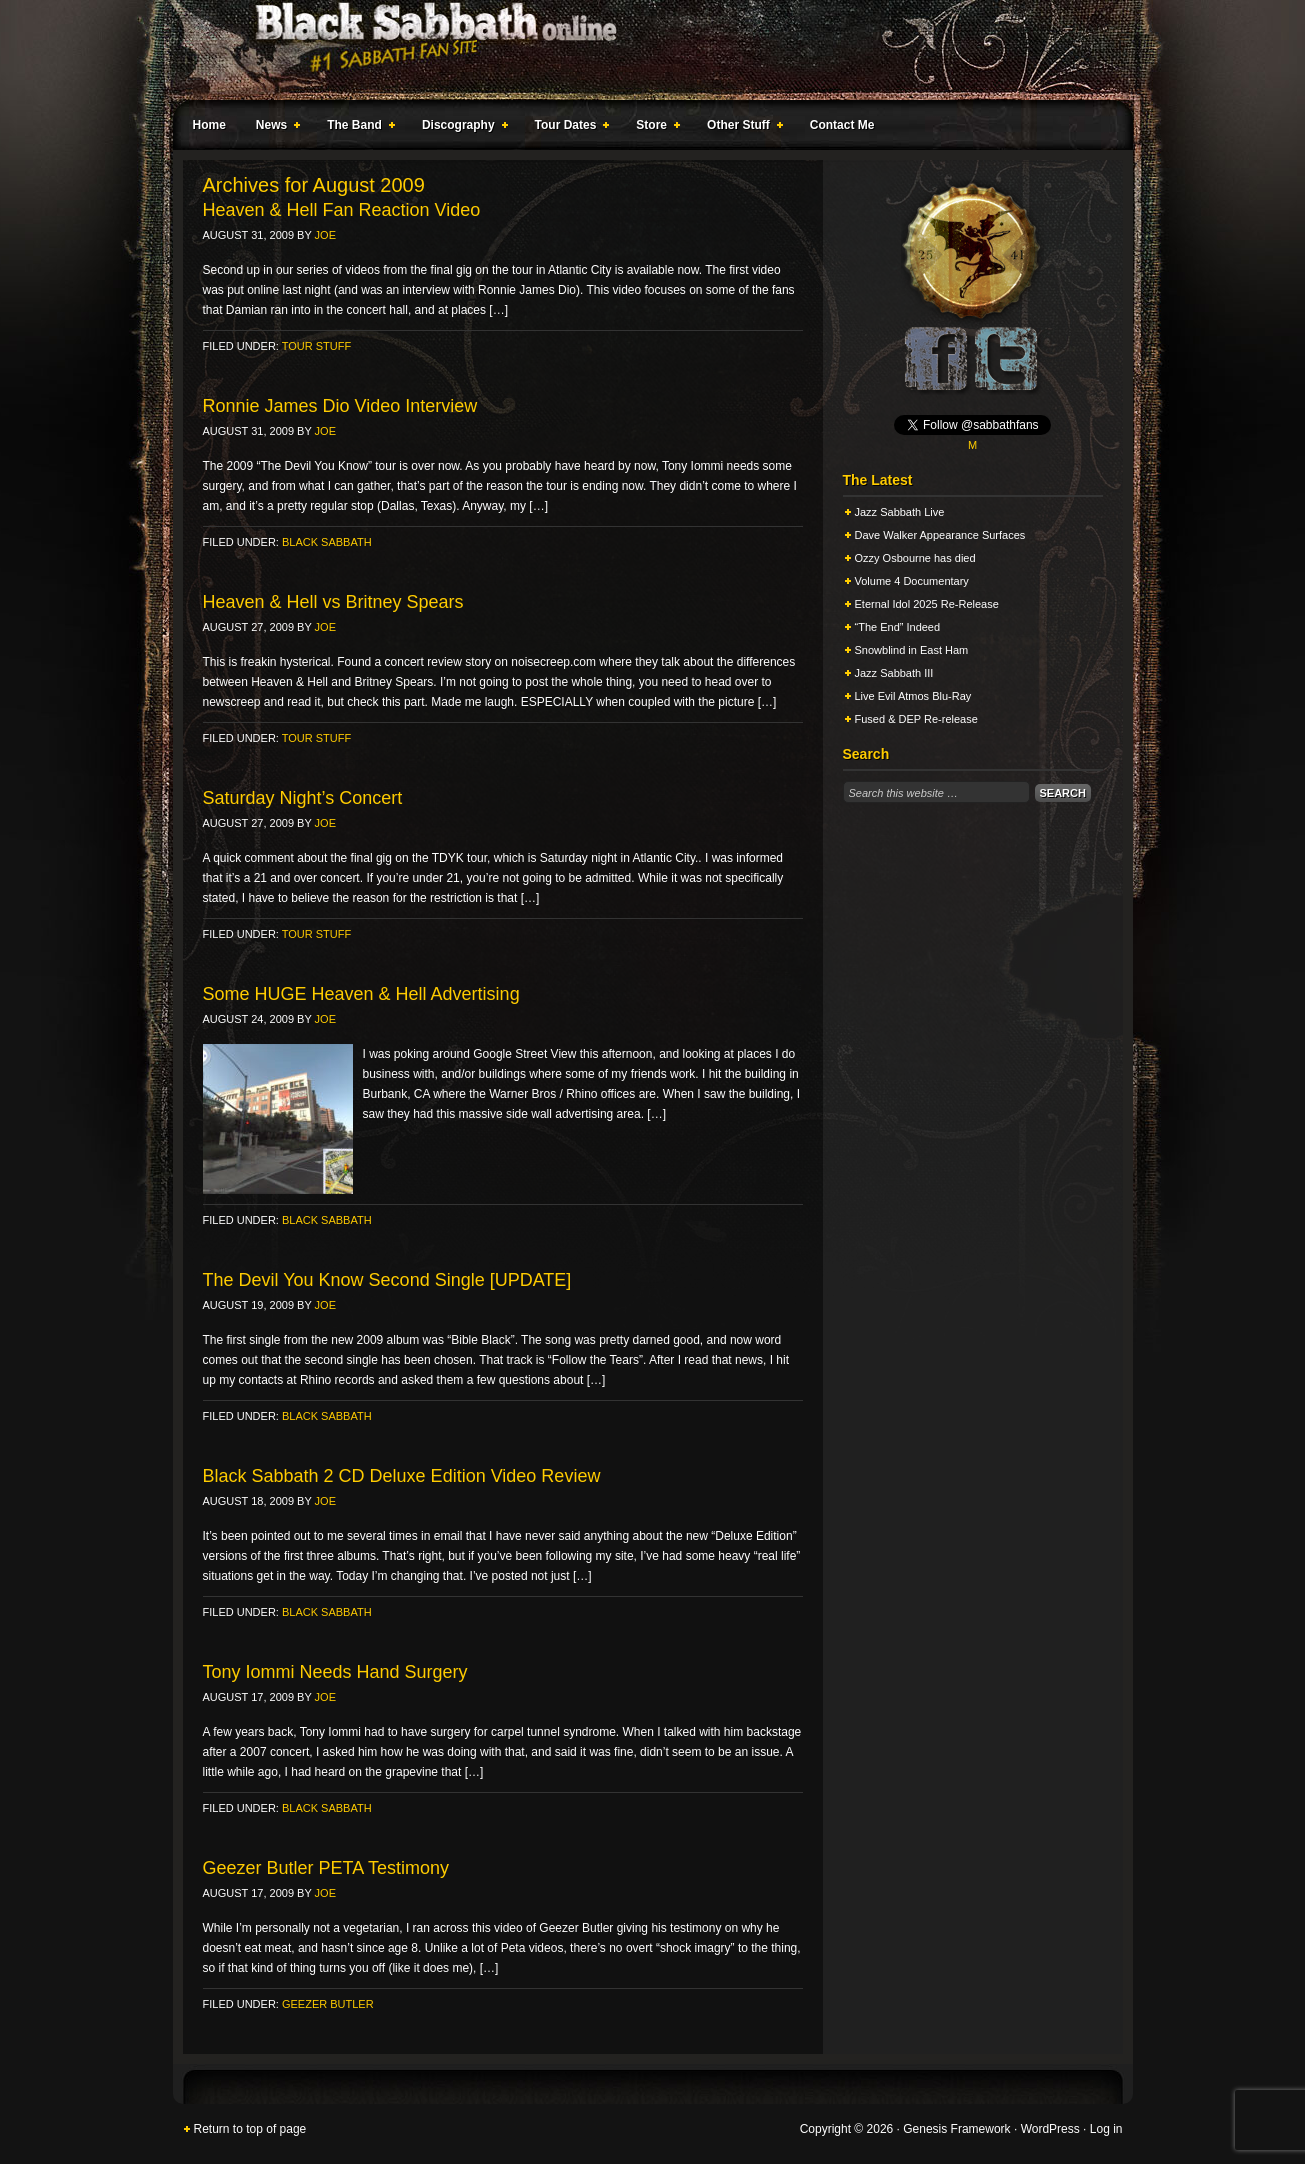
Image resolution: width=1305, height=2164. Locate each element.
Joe (325, 235)
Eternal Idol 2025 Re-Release (927, 604)
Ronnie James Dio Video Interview (340, 406)
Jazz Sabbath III (894, 673)
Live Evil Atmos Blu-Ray (913, 696)
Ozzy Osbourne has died (915, 558)
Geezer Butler (328, 2004)
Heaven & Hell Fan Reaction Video (342, 210)
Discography (461, 128)
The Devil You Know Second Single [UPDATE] (387, 1280)
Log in (1106, 2129)
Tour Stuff (316, 346)
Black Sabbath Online (643, 50)
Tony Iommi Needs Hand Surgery (335, 1672)
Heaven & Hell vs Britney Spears (333, 602)
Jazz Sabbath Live (900, 512)
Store (654, 128)
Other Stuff (741, 128)
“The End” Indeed (898, 627)
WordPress (1050, 2129)
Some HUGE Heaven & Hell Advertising (361, 994)
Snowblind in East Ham (912, 650)
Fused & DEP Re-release (916, 719)
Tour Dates (568, 128)
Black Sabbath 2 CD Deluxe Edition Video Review (402, 1476)
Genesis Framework (956, 2129)
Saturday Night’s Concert (303, 798)
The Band (357, 128)
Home (209, 125)
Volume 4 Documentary (912, 581)
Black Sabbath (327, 542)
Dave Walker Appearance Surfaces (940, 535)
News (274, 128)
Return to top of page (250, 2129)
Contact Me (842, 125)
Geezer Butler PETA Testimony (326, 1868)
